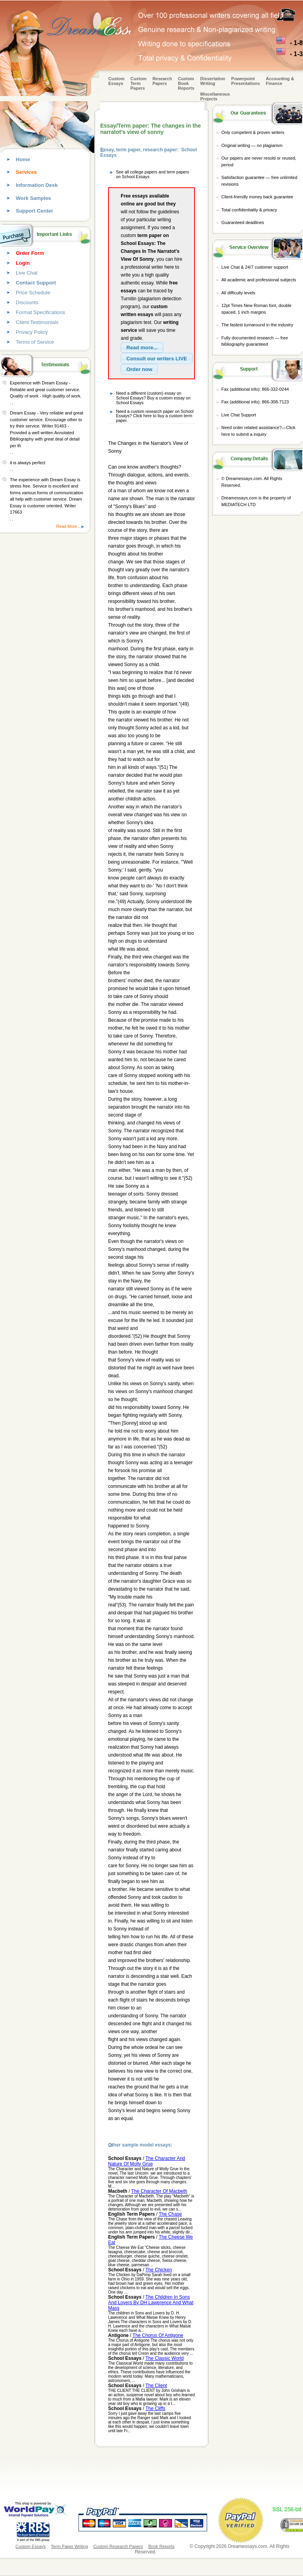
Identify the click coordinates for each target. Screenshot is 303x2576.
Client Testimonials (37, 322)
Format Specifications (40, 312)
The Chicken (159, 2270)
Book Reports (161, 2546)
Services (26, 172)
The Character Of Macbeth (159, 2191)
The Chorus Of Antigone (158, 2335)
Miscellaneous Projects (215, 96)
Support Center (34, 211)
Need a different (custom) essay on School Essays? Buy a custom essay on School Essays (153, 398)
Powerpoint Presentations (245, 81)
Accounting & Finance (280, 81)
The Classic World (165, 2358)
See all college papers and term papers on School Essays (152, 174)
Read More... (68, 526)
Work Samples (33, 198)
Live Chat (26, 273)
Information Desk (37, 185)
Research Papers (162, 81)
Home (23, 159)
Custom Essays (116, 81)
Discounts (27, 302)
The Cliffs (155, 2408)
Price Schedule (33, 293)
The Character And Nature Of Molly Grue (146, 2161)
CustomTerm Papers (138, 83)
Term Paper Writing (69, 2546)
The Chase (170, 2214)
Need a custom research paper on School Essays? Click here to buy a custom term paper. (155, 416)
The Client (156, 2385)
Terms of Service (35, 342)
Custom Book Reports (186, 83)
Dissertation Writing (213, 81)
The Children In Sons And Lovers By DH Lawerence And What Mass (150, 2302)
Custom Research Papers (118, 2546)
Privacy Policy (32, 332)
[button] (142, 347)
